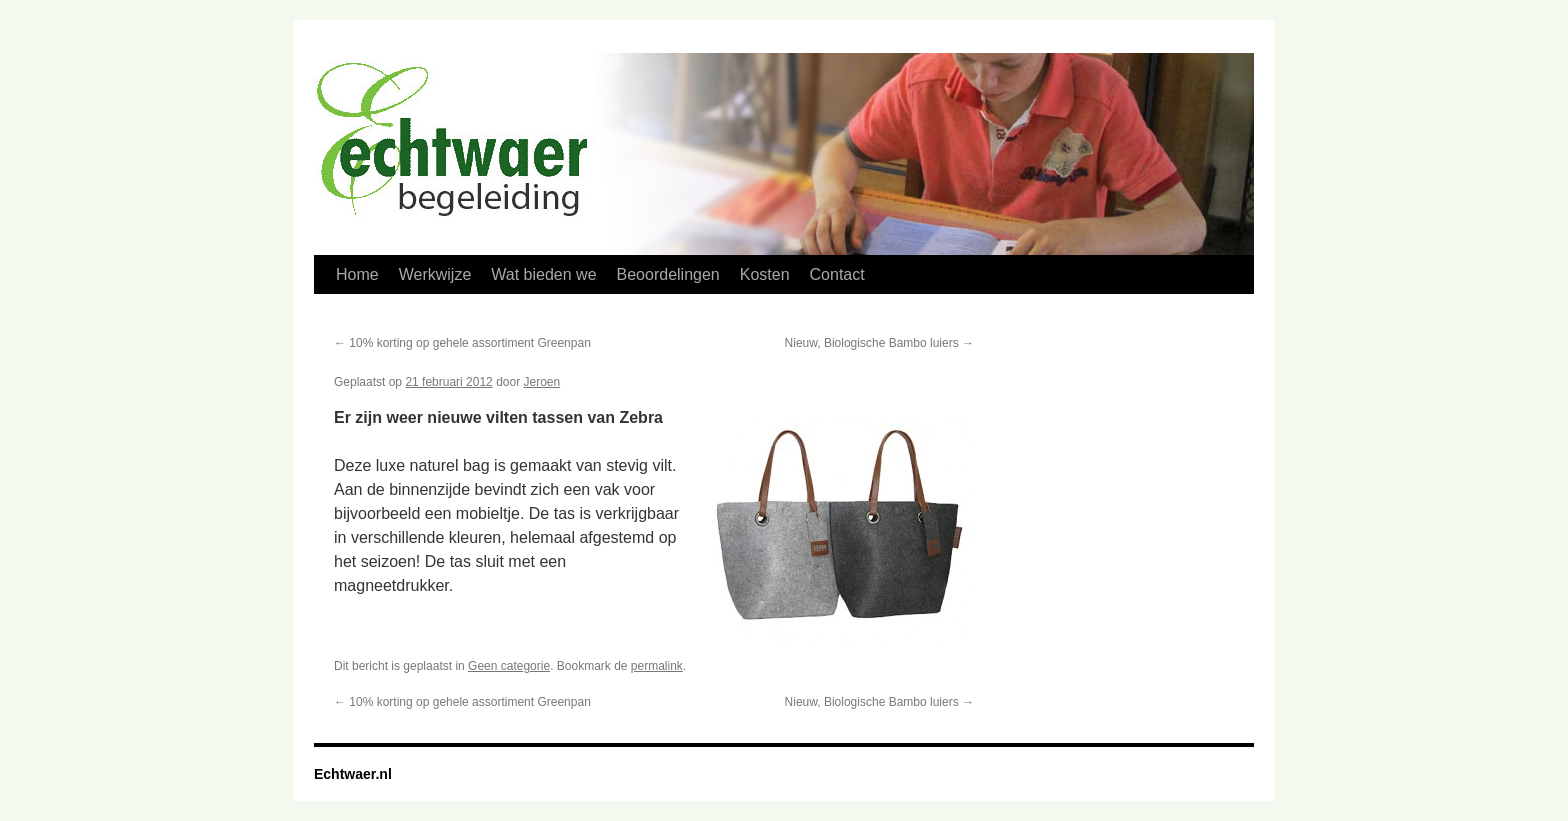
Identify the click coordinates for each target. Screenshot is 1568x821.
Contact (837, 274)
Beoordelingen (668, 274)
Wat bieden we (543, 274)
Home (357, 274)
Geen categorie (509, 666)
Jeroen (542, 382)
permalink (657, 666)
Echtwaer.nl (353, 774)
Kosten (765, 274)
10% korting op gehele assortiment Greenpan (462, 343)
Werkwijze (435, 274)
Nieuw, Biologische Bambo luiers (879, 343)
